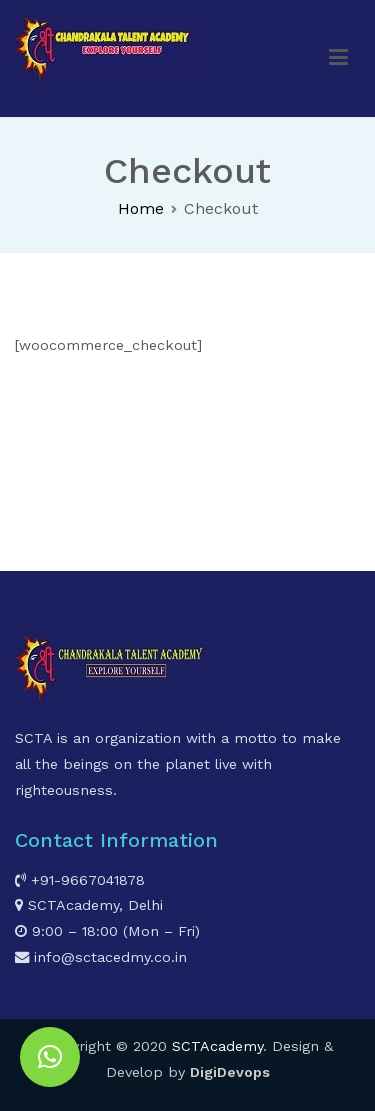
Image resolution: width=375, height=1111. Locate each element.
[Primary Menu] (339, 58)
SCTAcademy (217, 1046)
